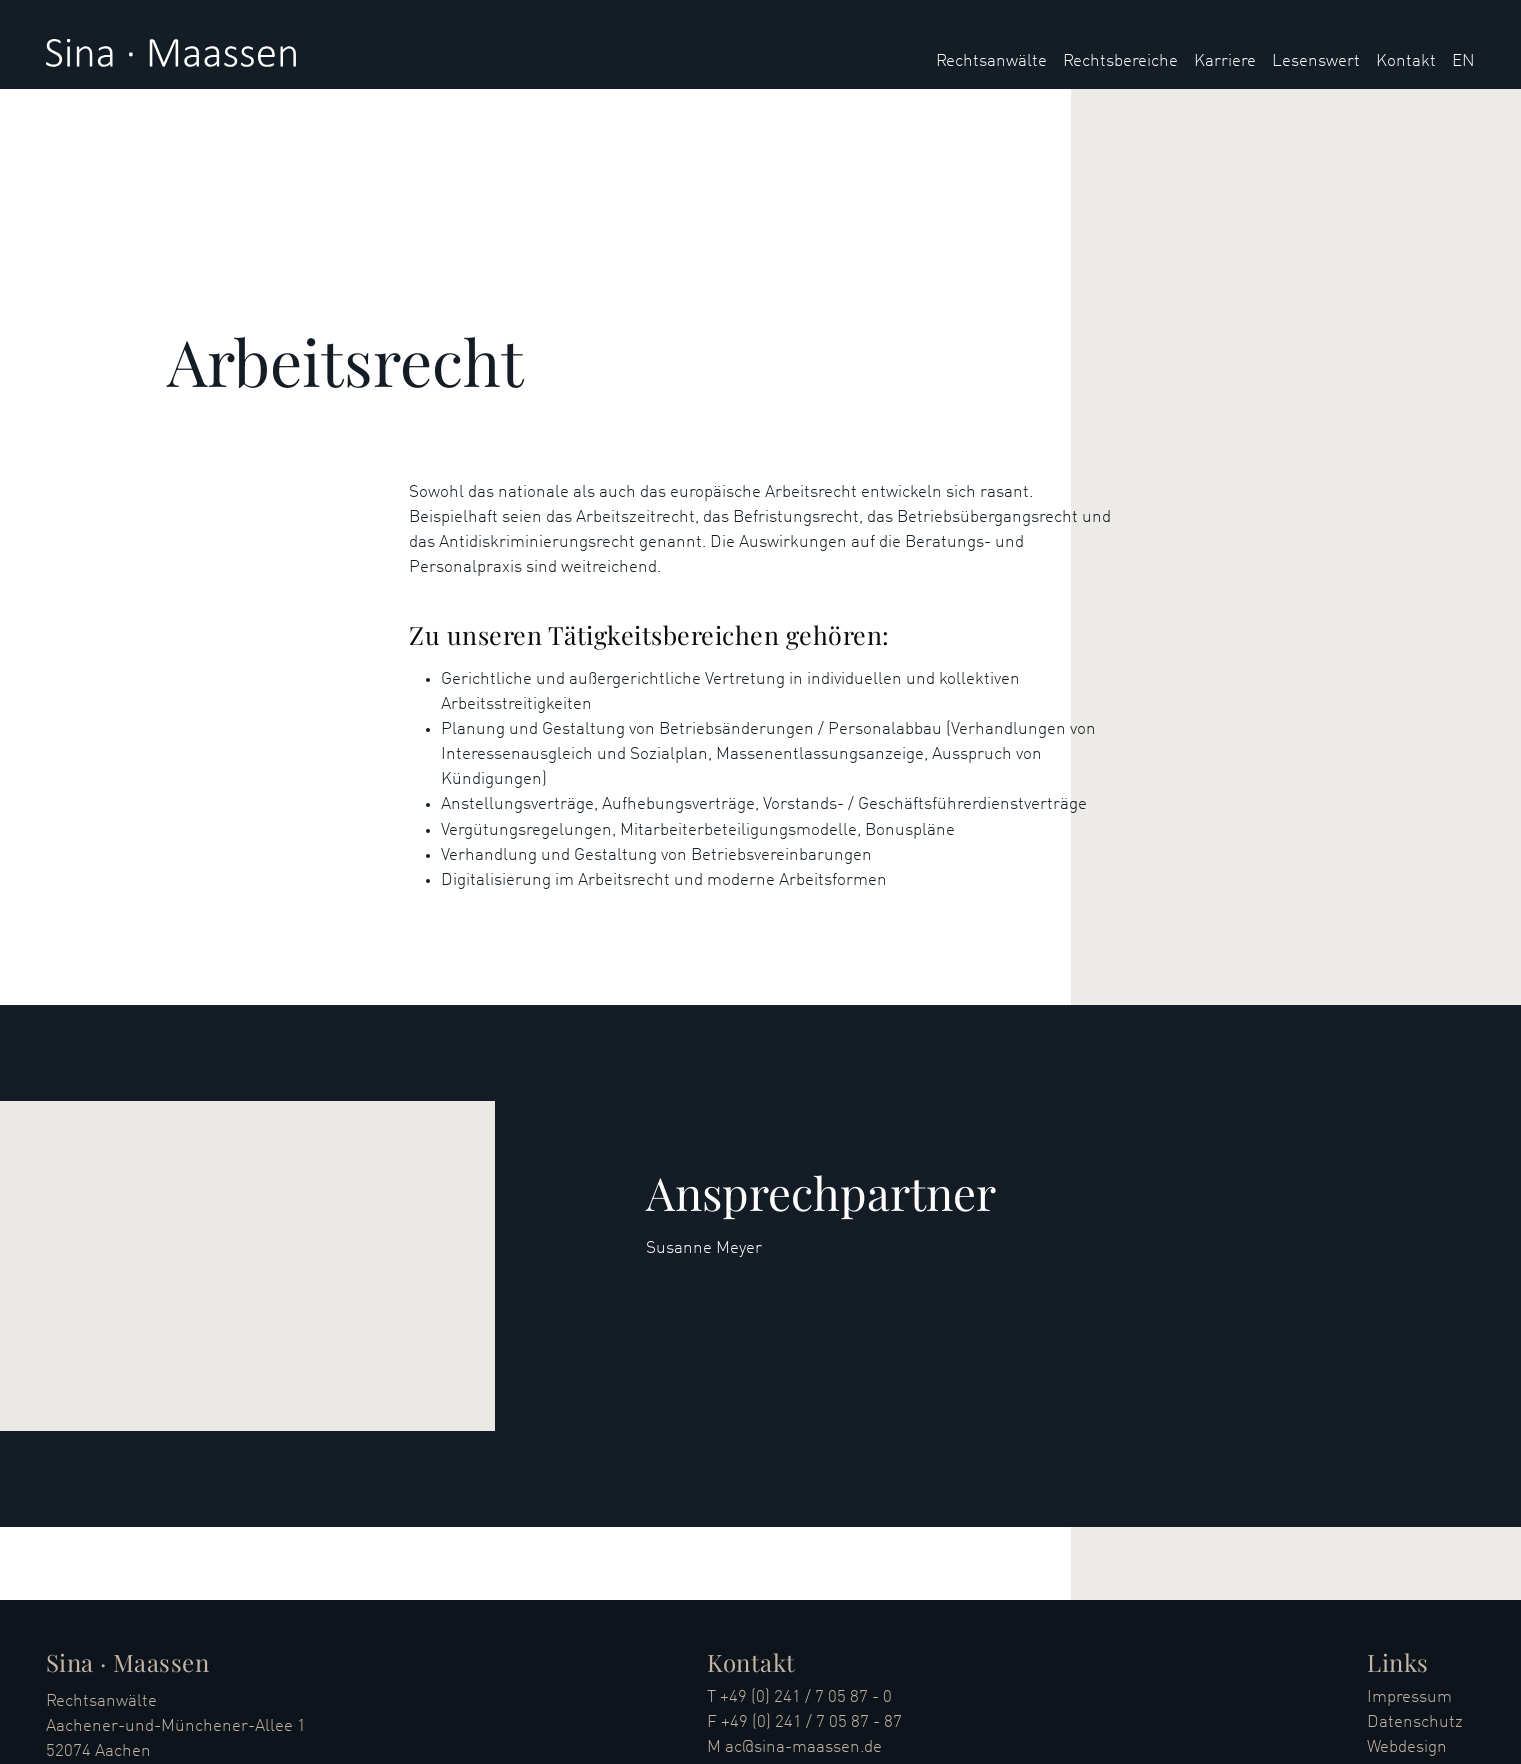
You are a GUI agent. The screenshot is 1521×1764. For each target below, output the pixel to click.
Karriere (1225, 61)
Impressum (1409, 1697)
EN (1463, 61)
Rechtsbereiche (1120, 61)
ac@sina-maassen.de (803, 1747)
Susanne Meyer (704, 1248)
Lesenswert (1316, 61)
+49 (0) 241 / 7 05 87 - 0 (806, 1697)
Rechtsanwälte (991, 61)
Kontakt (1406, 61)
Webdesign (1407, 1747)
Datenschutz (1415, 1722)
